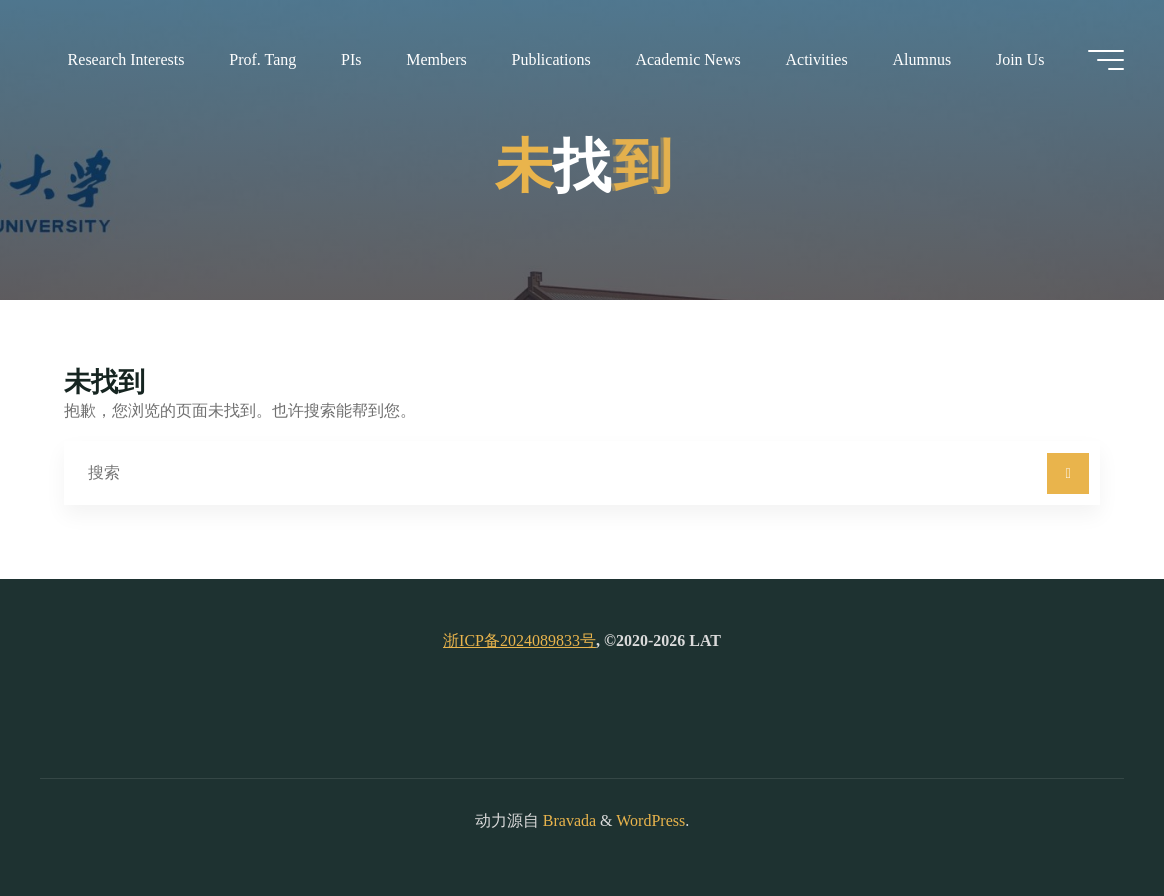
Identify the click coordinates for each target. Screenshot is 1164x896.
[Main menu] (1106, 60)
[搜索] (1068, 474)
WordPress (650, 820)
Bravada (567, 820)
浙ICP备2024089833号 (519, 640)
